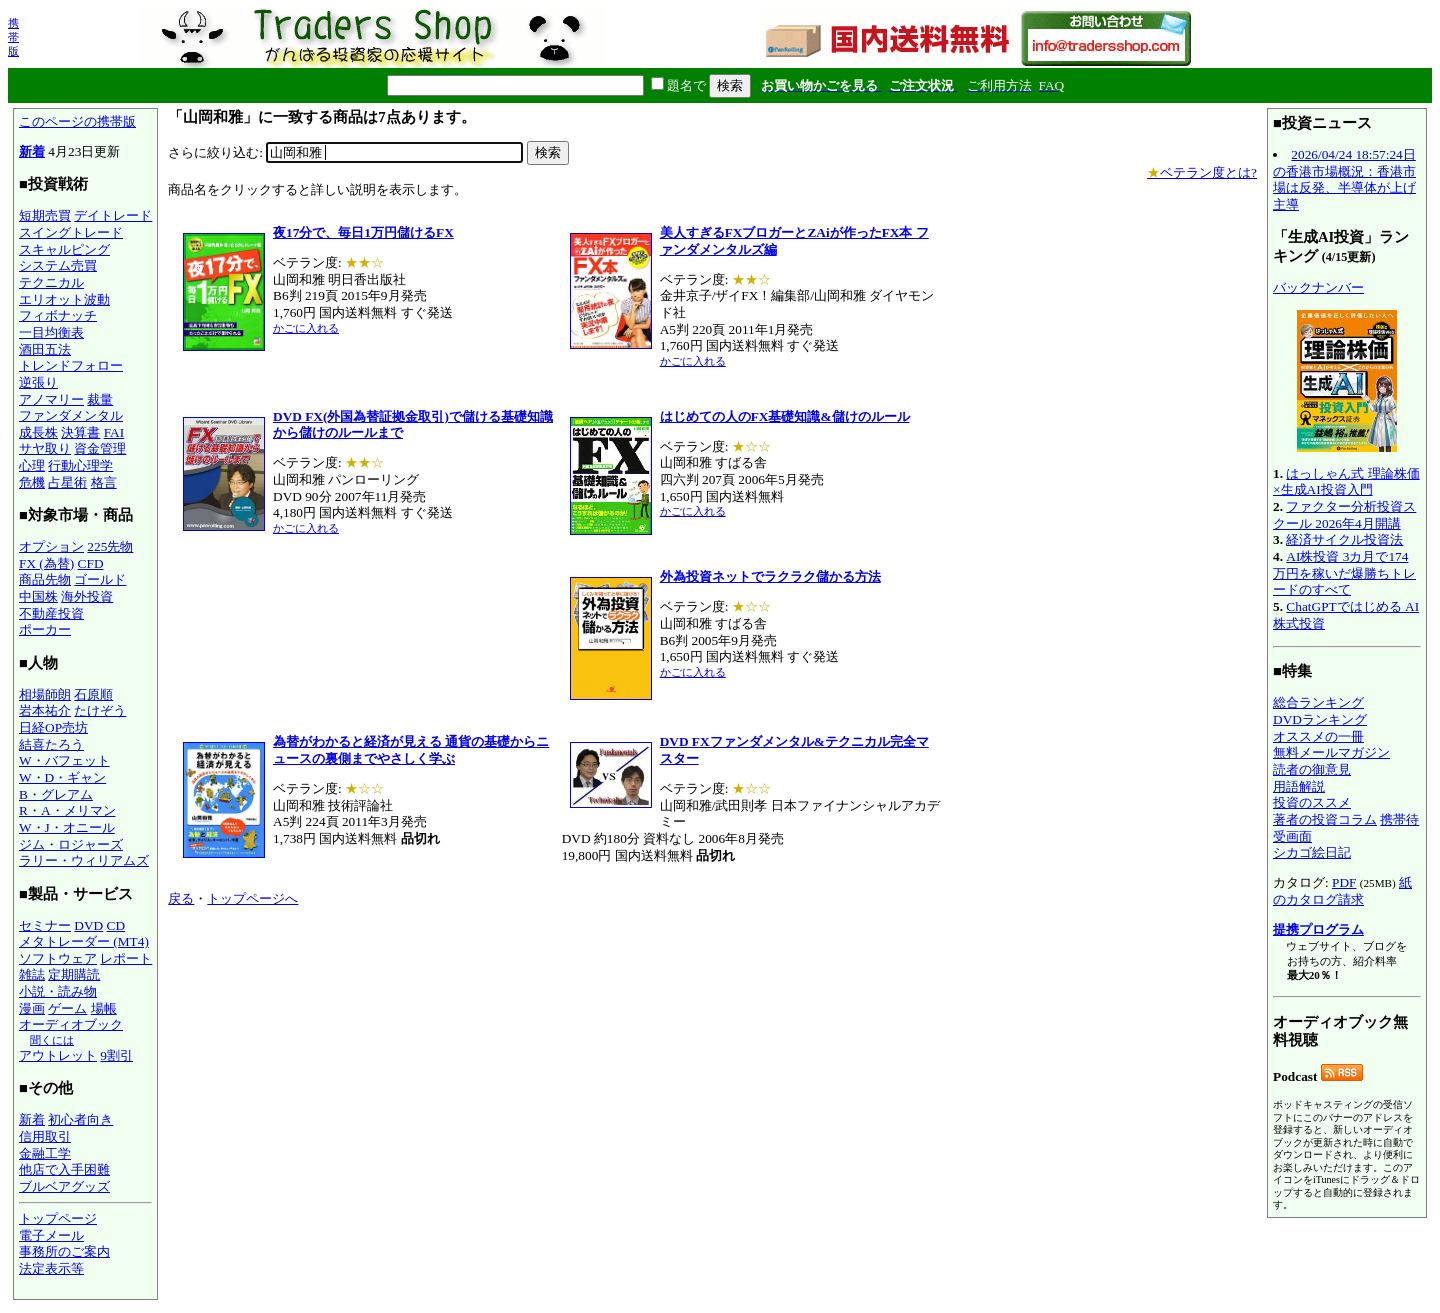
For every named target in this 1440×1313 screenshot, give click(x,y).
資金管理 (100, 448)
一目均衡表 (51, 332)
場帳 (104, 1008)
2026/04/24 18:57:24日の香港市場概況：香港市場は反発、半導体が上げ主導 (1344, 179)
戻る (181, 898)
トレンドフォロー (71, 365)
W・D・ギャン (62, 777)
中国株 (38, 596)
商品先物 (45, 579)
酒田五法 (45, 349)
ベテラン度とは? (1202, 172)
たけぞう (100, 710)
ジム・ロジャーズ (71, 844)
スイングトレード (71, 232)
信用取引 (45, 1136)
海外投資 (87, 596)
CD (116, 925)
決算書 (80, 432)
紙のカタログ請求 (1342, 891)
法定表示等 (51, 1268)
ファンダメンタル (71, 415)
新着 (32, 151)
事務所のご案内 (64, 1251)
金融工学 (45, 1153)
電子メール (51, 1235)
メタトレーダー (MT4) (84, 941)
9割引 (116, 1055)
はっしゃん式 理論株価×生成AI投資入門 (1346, 482)
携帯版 (13, 37)
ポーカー (45, 629)
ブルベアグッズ (64, 1186)
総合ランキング (1318, 702)
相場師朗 (45, 694)
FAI (114, 432)
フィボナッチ (58, 315)
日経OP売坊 (53, 727)
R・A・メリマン (67, 810)
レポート (126, 958)
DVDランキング (1320, 719)
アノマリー (51, 399)
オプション (51, 546)
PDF (1344, 882)
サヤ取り (45, 448)
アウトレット (58, 1055)
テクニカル (51, 282)
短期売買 (45, 215)
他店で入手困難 (64, 1169)
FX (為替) (46, 563)
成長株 (38, 432)
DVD (88, 925)
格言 (104, 482)
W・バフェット (64, 760)
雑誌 (32, 974)
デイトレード (113, 215)
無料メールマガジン (1331, 752)
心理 (32, 465)
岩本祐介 (45, 710)
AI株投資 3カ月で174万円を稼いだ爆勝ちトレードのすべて (1344, 573)
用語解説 (1299, 786)
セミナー (45, 925)
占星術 (67, 482)
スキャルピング (64, 249)
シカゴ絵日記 (1312, 852)
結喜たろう (51, 744)
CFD (91, 563)
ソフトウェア (58, 958)
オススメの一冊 (1318, 736)
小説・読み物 (58, 991)
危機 (32, 482)
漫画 (32, 1008)
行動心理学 (80, 465)
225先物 (110, 546)
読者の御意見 (1312, 769)
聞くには (52, 1040)
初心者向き (80, 1119)
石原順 (93, 694)
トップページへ (252, 898)
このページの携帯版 (77, 121)
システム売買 (58, 265)
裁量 (100, 399)
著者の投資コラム (1325, 819)
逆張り (38, 382)
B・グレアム (56, 794)
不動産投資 (51, 613)
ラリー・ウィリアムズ (84, 860)
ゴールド (100, 579)
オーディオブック (71, 1024)
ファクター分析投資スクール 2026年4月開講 (1344, 515)
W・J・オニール (67, 827)
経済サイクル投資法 (1344, 539)
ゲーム (67, 1008)
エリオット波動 (64, 299)
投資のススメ (1312, 802)
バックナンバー (1318, 287)
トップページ (58, 1218)
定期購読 (74, 974)
